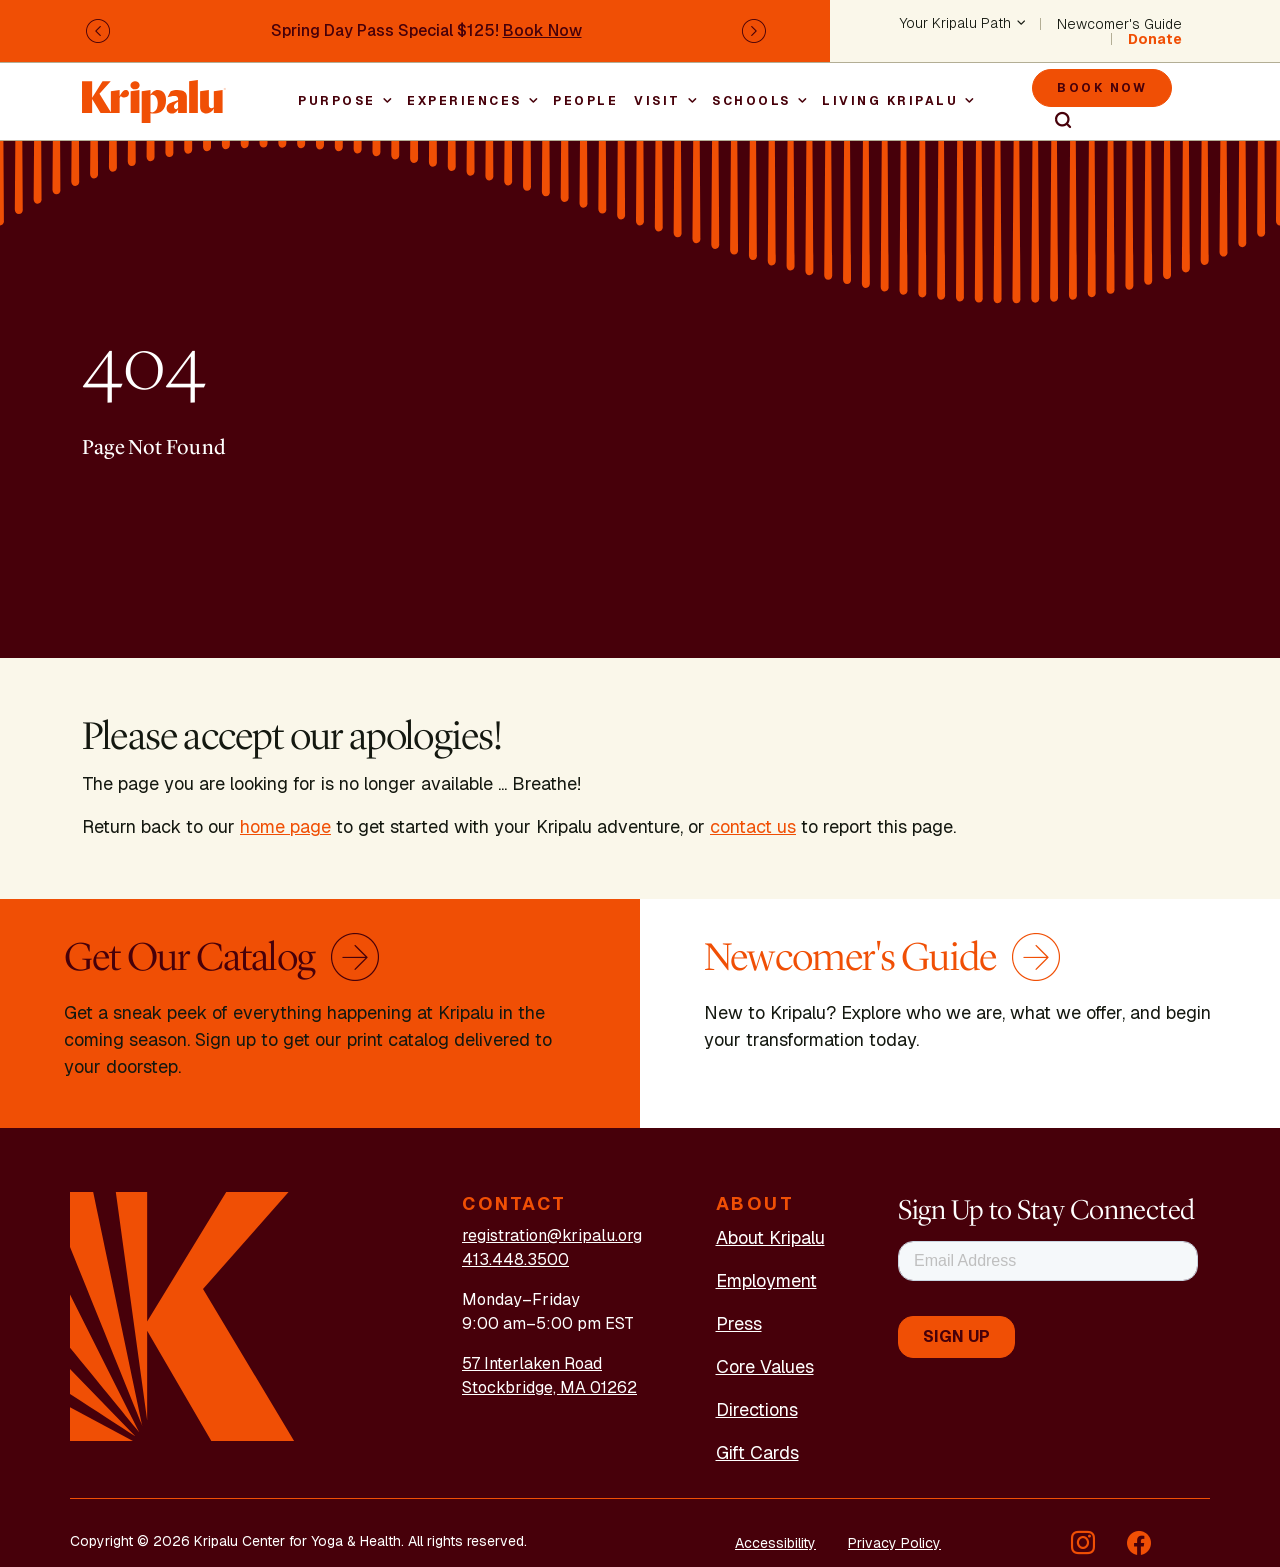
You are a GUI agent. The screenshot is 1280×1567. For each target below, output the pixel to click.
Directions (757, 1409)
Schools (751, 101)
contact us (753, 826)
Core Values (765, 1366)
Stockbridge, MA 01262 (549, 1387)
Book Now (542, 30)
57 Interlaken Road (532, 1363)
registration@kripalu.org (552, 1235)
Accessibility (775, 1543)
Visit (657, 101)
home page (285, 826)
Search (1054, 121)
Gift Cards (757, 1452)
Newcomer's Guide (1119, 24)
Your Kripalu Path (955, 24)
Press (739, 1323)
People (585, 101)
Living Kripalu (890, 101)
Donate (1155, 39)
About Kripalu (770, 1237)
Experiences (464, 101)
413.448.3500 (515, 1259)
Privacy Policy (894, 1543)
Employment (766, 1280)
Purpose (337, 101)
